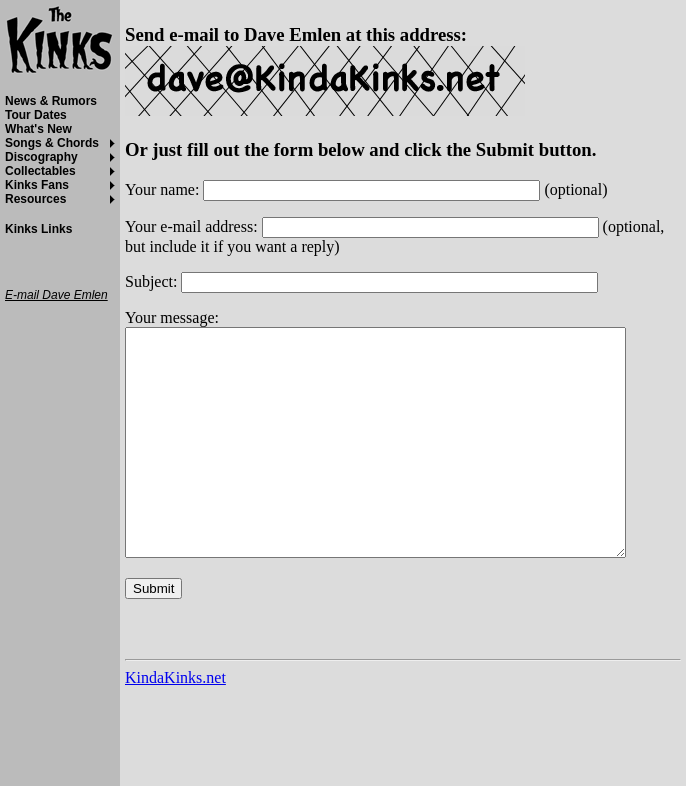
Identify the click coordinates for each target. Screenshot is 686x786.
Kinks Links (38, 229)
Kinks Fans (37, 185)
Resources (35, 199)
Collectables (40, 171)
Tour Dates (36, 115)
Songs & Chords (52, 143)
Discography (41, 157)
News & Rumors (51, 101)
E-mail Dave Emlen (56, 295)
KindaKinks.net (175, 722)
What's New (38, 129)
